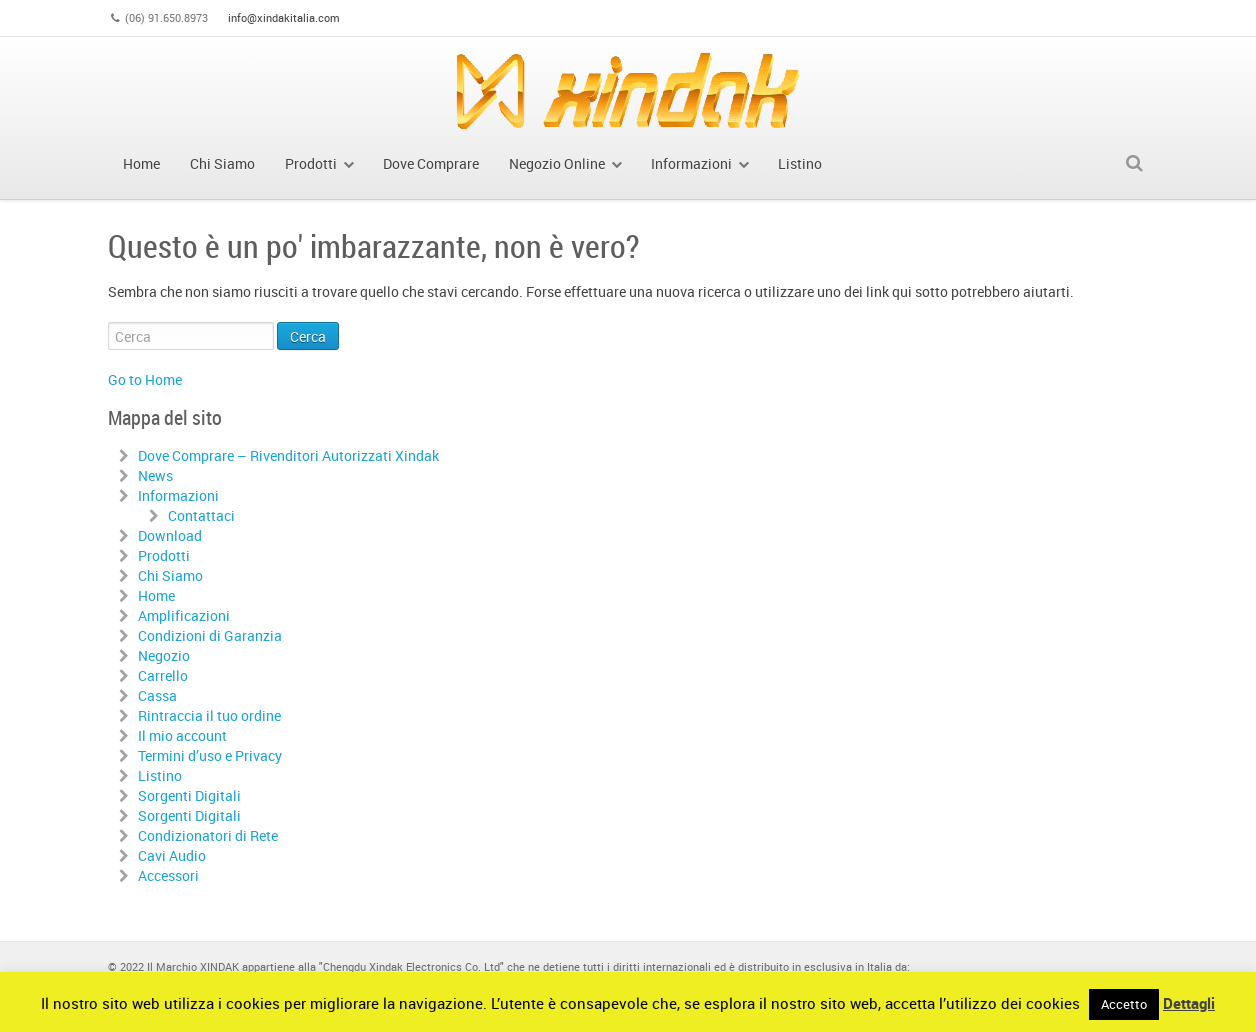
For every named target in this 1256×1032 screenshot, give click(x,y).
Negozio (164, 655)
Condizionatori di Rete (208, 835)
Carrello (163, 675)
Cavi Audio (172, 855)
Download (170, 535)
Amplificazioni (184, 615)
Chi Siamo (170, 575)
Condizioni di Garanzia (210, 635)
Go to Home (145, 379)
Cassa (157, 695)
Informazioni (178, 495)
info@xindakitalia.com (284, 17)
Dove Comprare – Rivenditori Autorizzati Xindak (288, 455)
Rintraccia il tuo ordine (209, 715)
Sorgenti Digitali (189, 795)
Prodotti (164, 555)
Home (156, 595)
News (155, 475)
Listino (160, 775)
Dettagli (1189, 1003)
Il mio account (182, 735)
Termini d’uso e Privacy (210, 755)
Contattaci (201, 515)
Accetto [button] (1124, 1004)
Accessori (168, 875)
